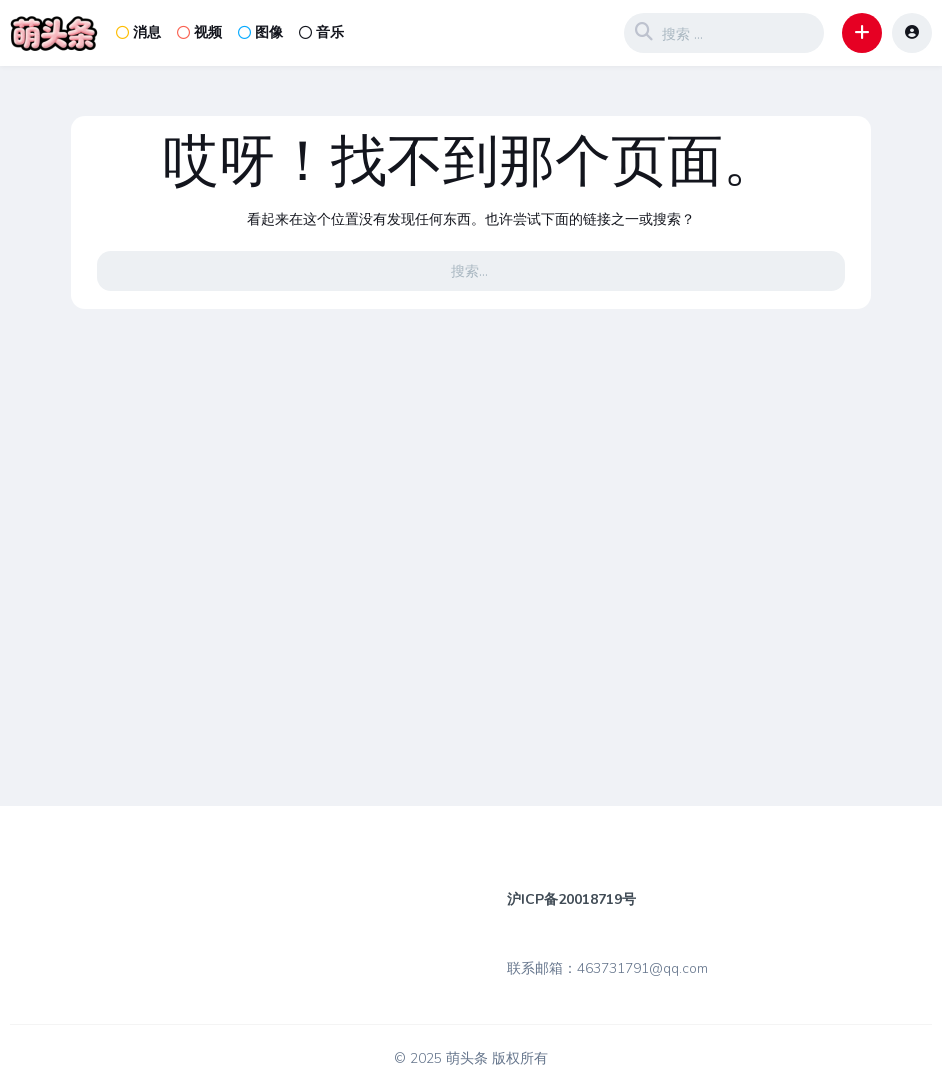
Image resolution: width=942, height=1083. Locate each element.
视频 (199, 32)
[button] (862, 33)
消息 (138, 32)
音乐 (321, 32)
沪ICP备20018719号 (571, 899)
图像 (260, 32)
